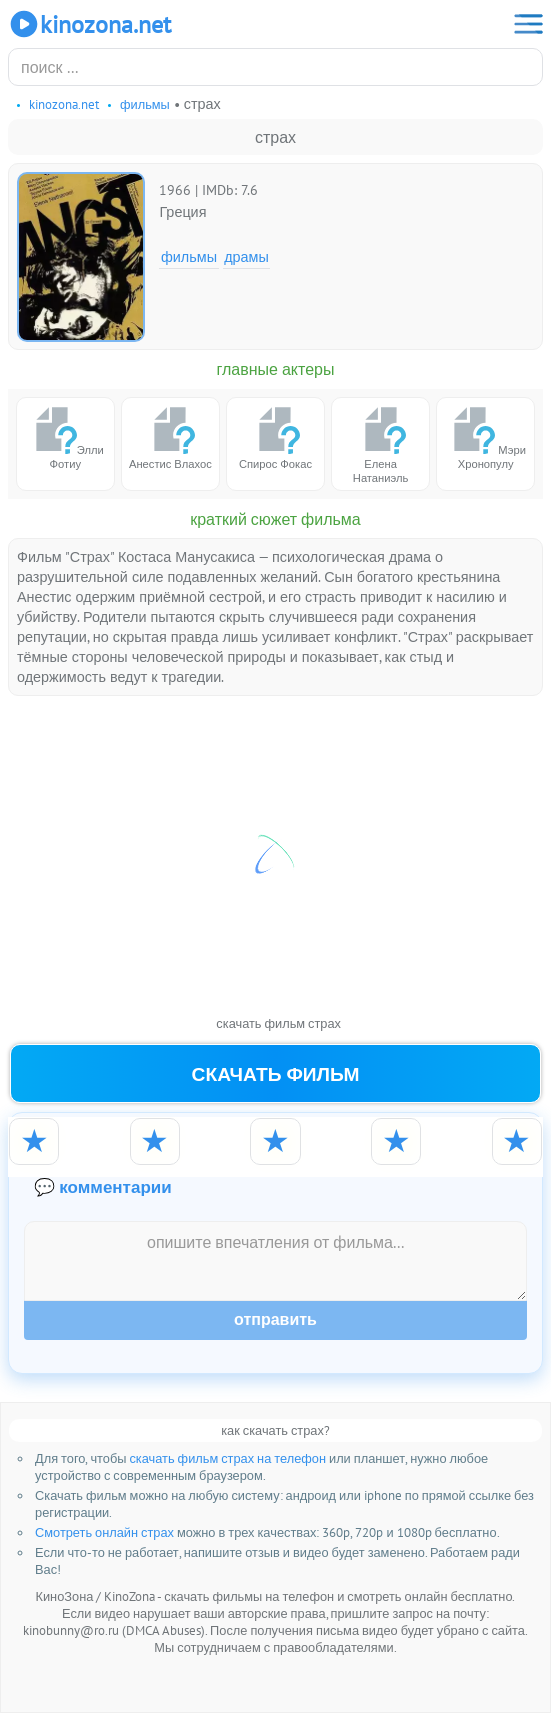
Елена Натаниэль (381, 444)
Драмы (246, 256)
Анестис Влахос (170, 437)
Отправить (275, 1319)
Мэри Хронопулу (485, 437)
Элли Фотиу (65, 437)
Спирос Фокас (275, 437)
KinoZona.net (89, 24)
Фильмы (189, 256)
